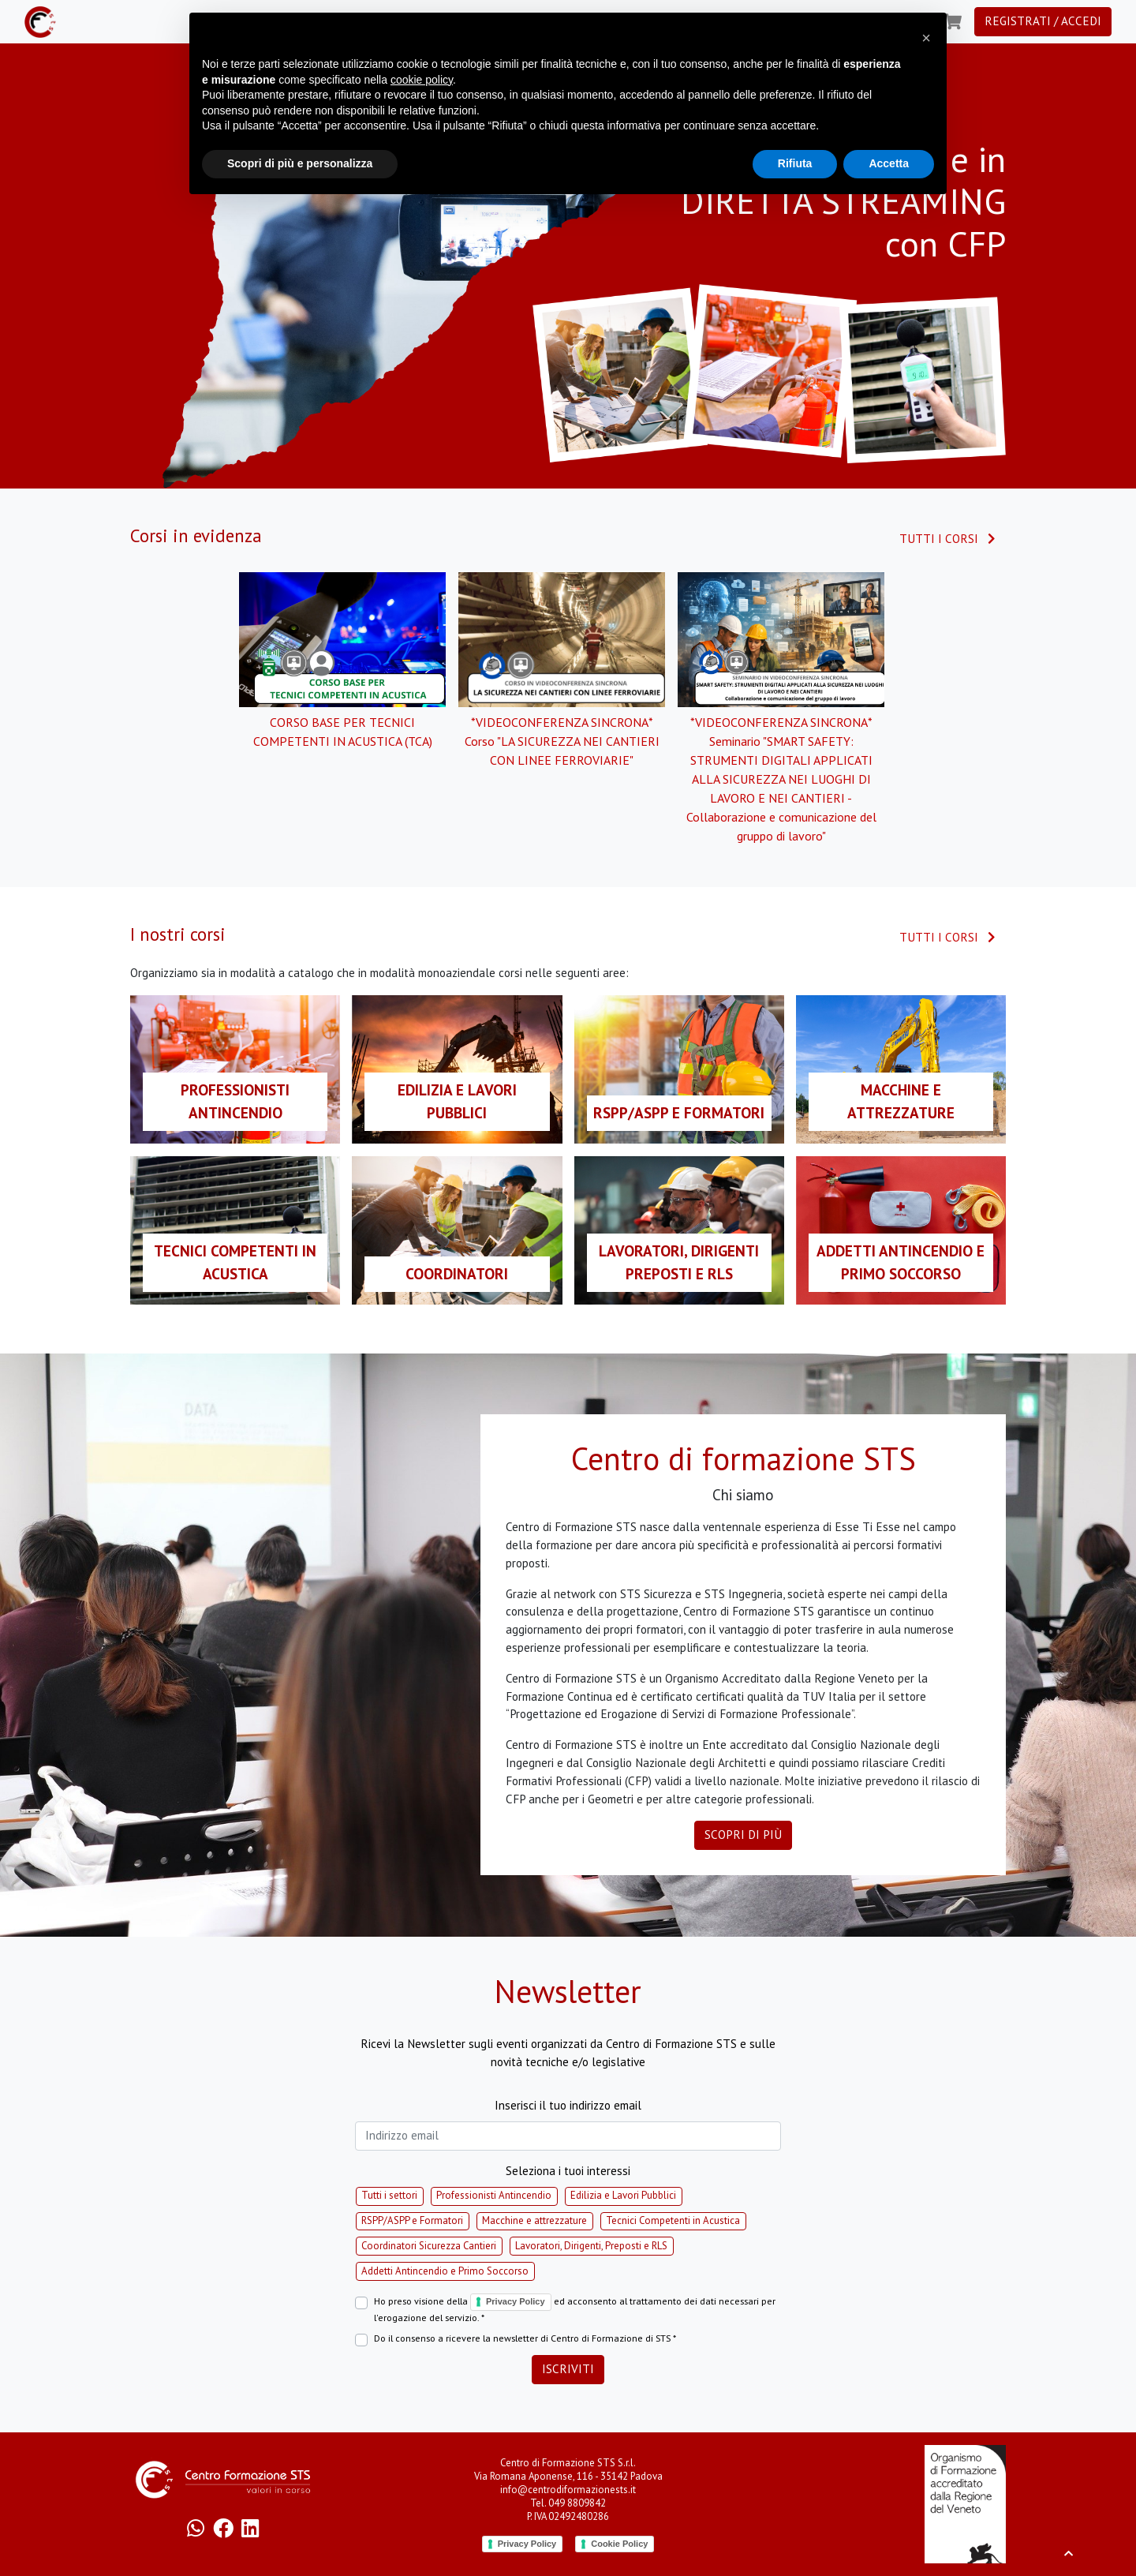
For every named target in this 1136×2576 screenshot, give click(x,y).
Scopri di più (743, 1834)
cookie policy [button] (421, 79)
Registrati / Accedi (1043, 20)
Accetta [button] (889, 163)
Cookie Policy (619, 2543)
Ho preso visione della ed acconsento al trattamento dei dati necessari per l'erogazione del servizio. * (574, 2308)
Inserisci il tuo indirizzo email (568, 2105)
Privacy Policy (515, 2301)
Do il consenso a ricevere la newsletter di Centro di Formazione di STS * (525, 2338)
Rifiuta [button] (795, 163)
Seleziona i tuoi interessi (568, 2170)
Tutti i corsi (947, 538)
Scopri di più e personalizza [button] (299, 163)
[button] (926, 38)
